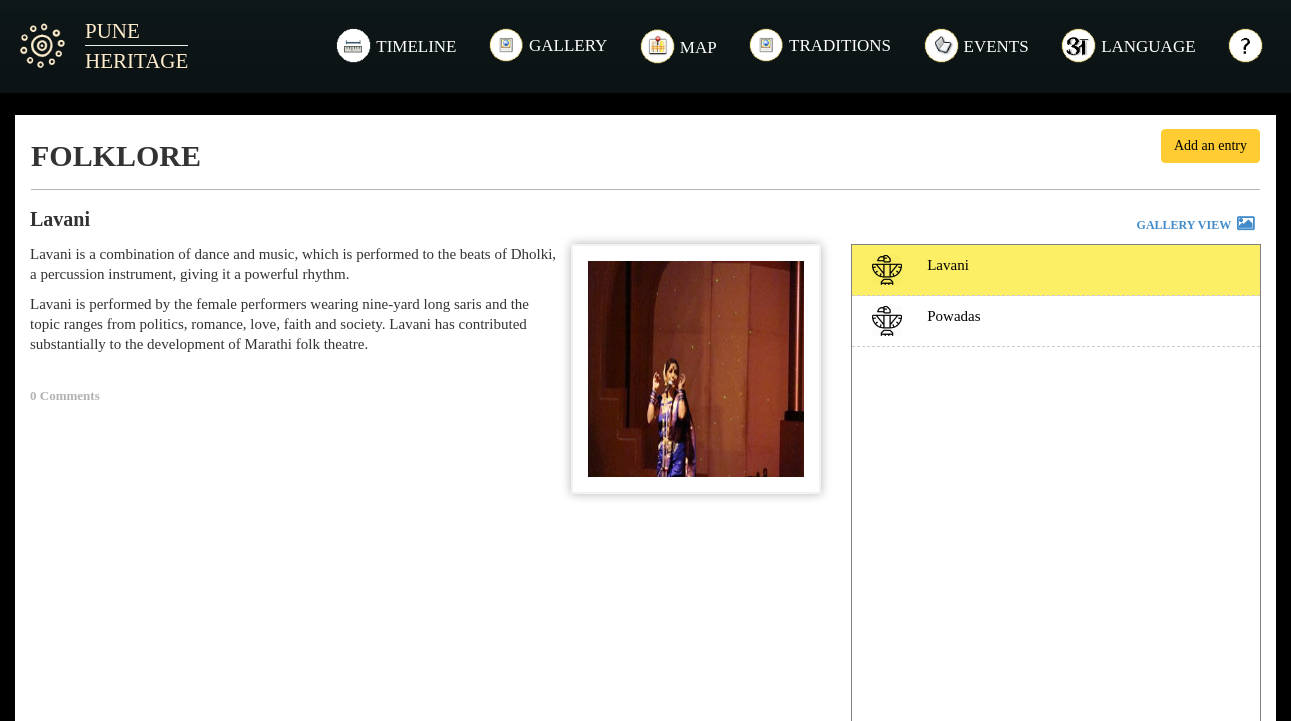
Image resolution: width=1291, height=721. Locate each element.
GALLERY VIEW (1197, 226)
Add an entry (1210, 145)
